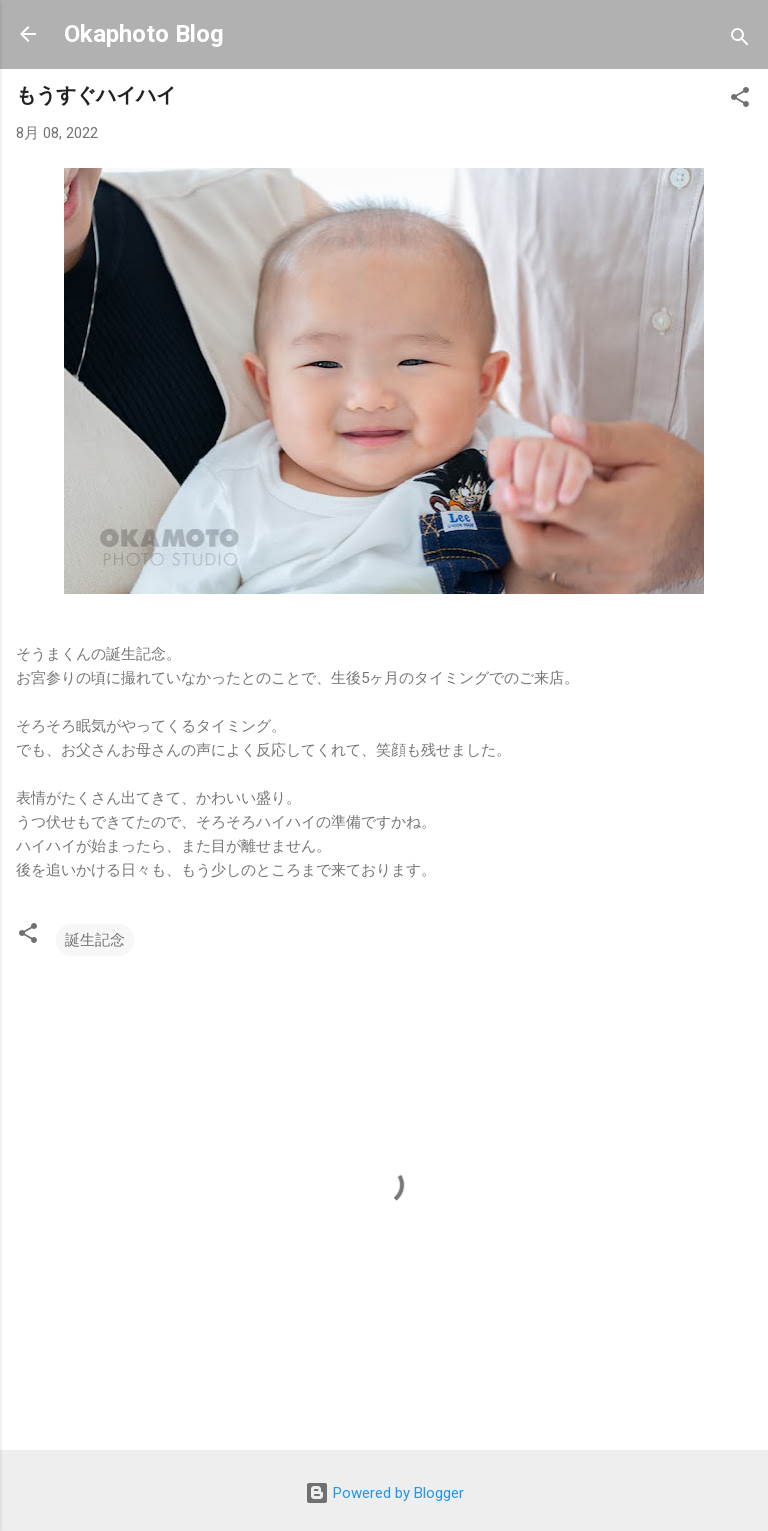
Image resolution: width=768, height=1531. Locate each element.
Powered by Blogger (384, 1493)
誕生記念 (95, 940)
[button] (740, 100)
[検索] (740, 40)
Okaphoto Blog (144, 34)
